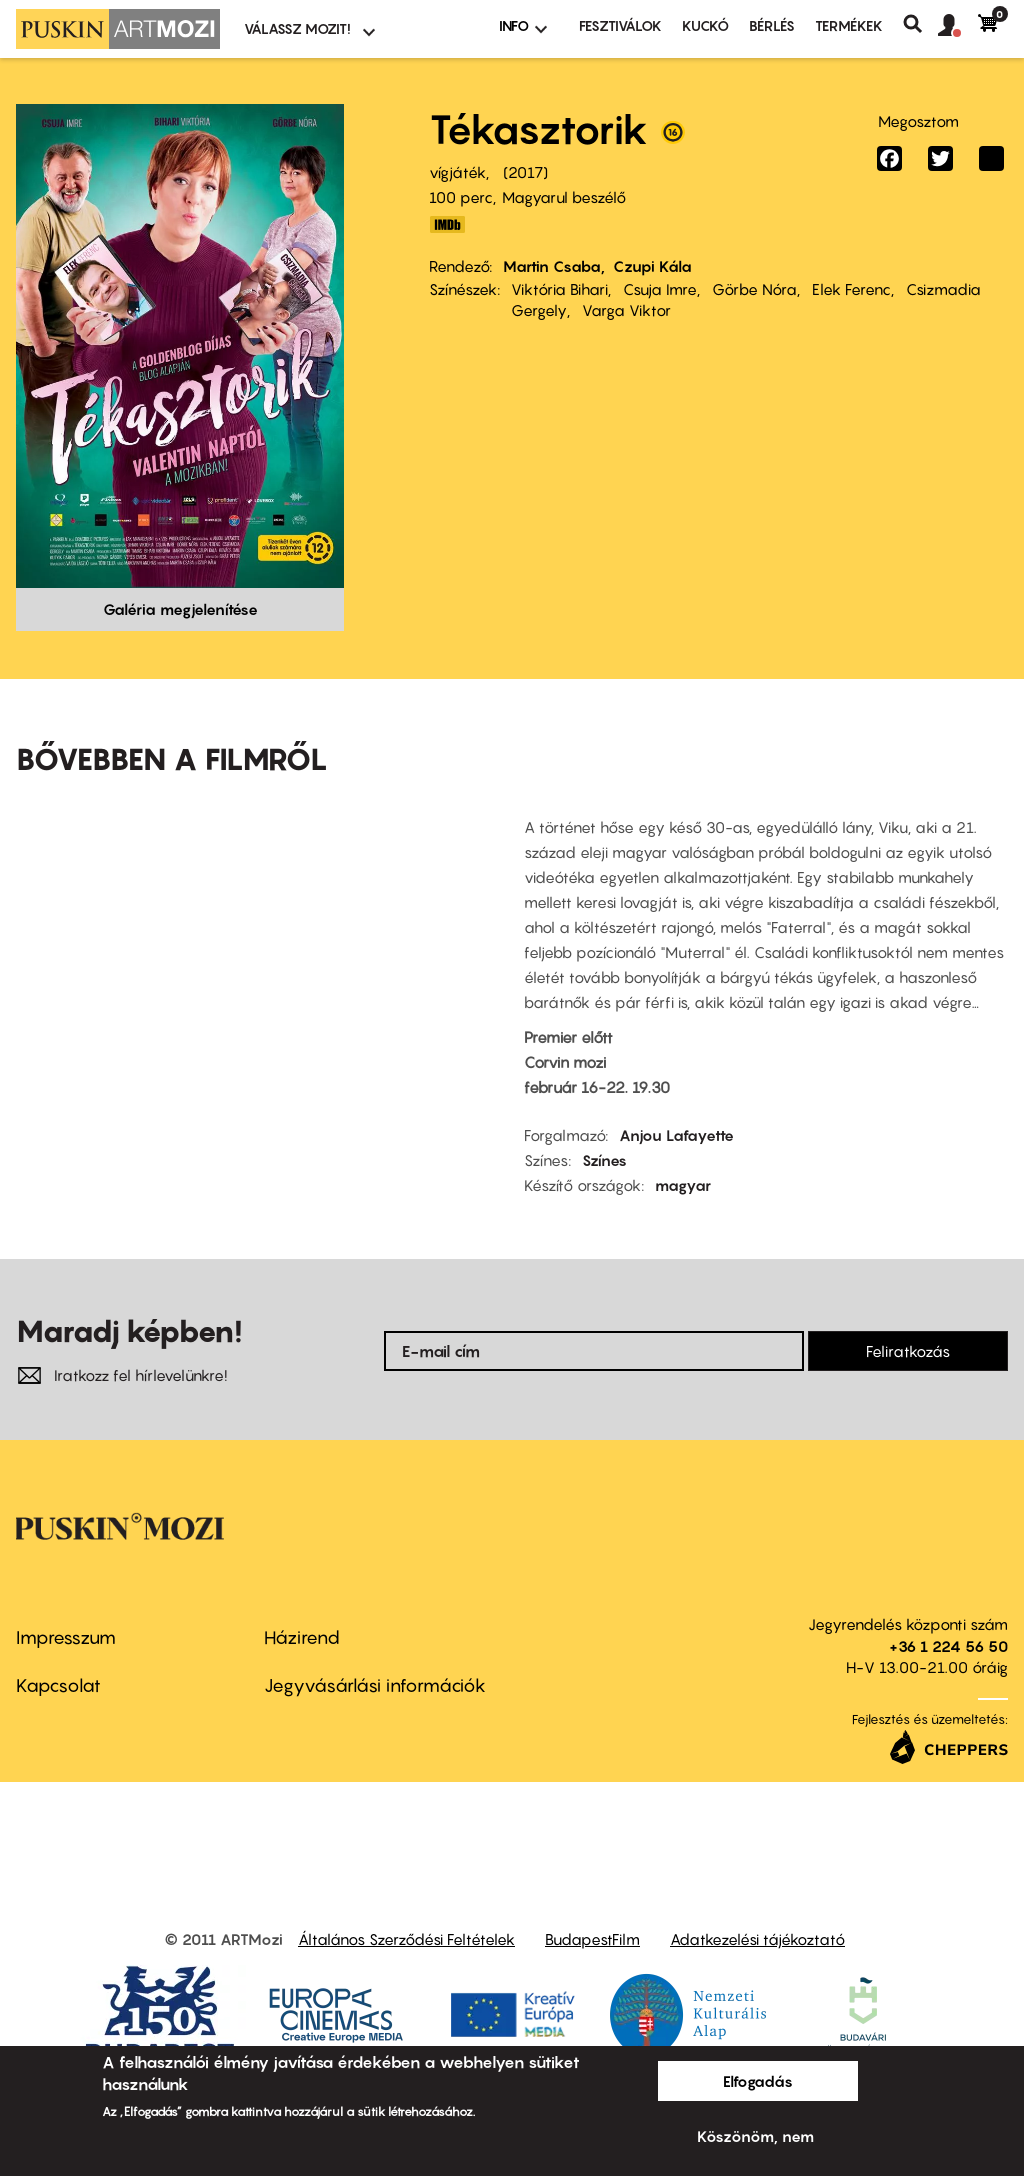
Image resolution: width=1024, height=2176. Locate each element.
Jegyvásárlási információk (375, 1685)
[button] (958, 26)
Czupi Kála (652, 266)
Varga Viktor (626, 310)
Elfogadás (758, 2081)
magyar (683, 1185)
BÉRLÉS (772, 25)
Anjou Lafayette (676, 1135)
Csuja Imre (660, 289)
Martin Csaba (552, 266)
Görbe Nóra (754, 289)
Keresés (920, 24)
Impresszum (66, 1637)
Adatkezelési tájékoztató (757, 1939)
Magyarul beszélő (564, 197)
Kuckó (705, 25)
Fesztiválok (620, 25)
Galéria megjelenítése (180, 609)
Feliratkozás (908, 1351)
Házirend (302, 1637)
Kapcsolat (58, 1685)
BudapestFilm (592, 1939)
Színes (604, 1160)
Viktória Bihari (559, 289)
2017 (525, 172)
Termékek (849, 25)
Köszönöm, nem (755, 2136)
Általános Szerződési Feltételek (406, 1939)
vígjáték (457, 172)
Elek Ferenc (851, 289)
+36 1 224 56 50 (948, 1646)
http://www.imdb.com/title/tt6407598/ (447, 224)
